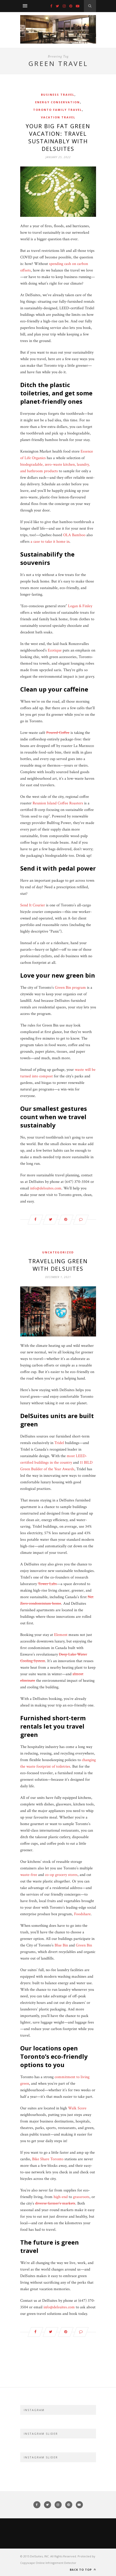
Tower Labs (47, 1584)
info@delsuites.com (45, 1188)
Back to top (83, 2569)
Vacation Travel (58, 117)
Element (60, 1634)
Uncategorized (58, 1252)
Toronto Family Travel (57, 110)
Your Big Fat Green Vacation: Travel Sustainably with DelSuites (58, 137)
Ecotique (55, 650)
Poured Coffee (57, 732)
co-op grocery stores (61, 1874)
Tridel (59, 1443)
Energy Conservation (57, 102)
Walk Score (77, 2108)
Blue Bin (61, 1945)
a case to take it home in (50, 541)
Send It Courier (32, 905)
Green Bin (84, 1945)
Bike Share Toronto (47, 2159)
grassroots (81, 2197)
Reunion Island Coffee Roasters (58, 803)
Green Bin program (70, 987)
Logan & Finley (80, 606)
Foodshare (82, 1914)
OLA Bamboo (74, 535)
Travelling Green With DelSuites (58, 1264)
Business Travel (57, 94)
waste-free (28, 1874)
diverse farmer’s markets (55, 2203)
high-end (61, 2197)
